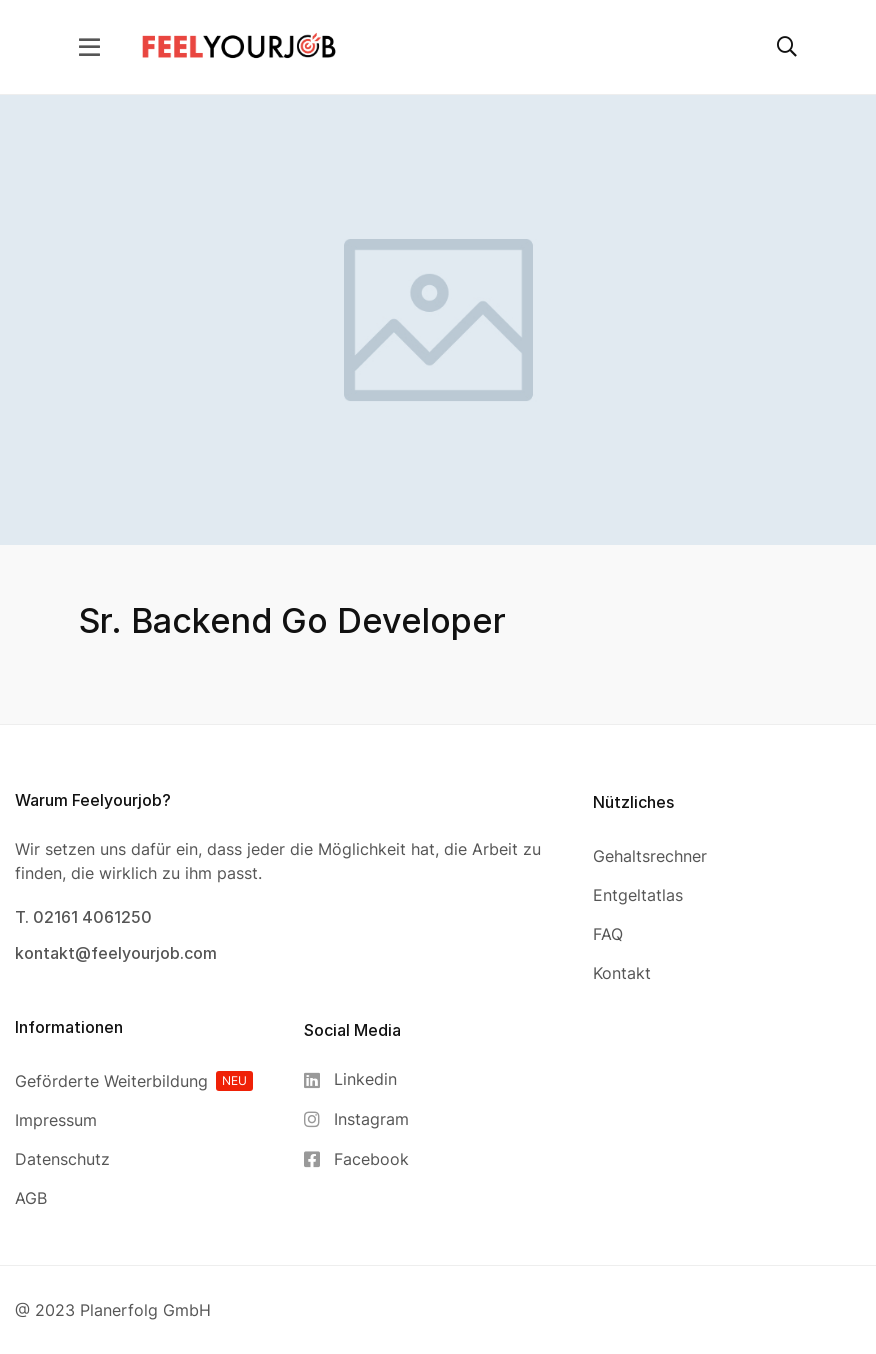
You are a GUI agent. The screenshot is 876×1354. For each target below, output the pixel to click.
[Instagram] (356, 1119)
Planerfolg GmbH (145, 1310)
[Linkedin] (356, 1079)
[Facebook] (356, 1159)
